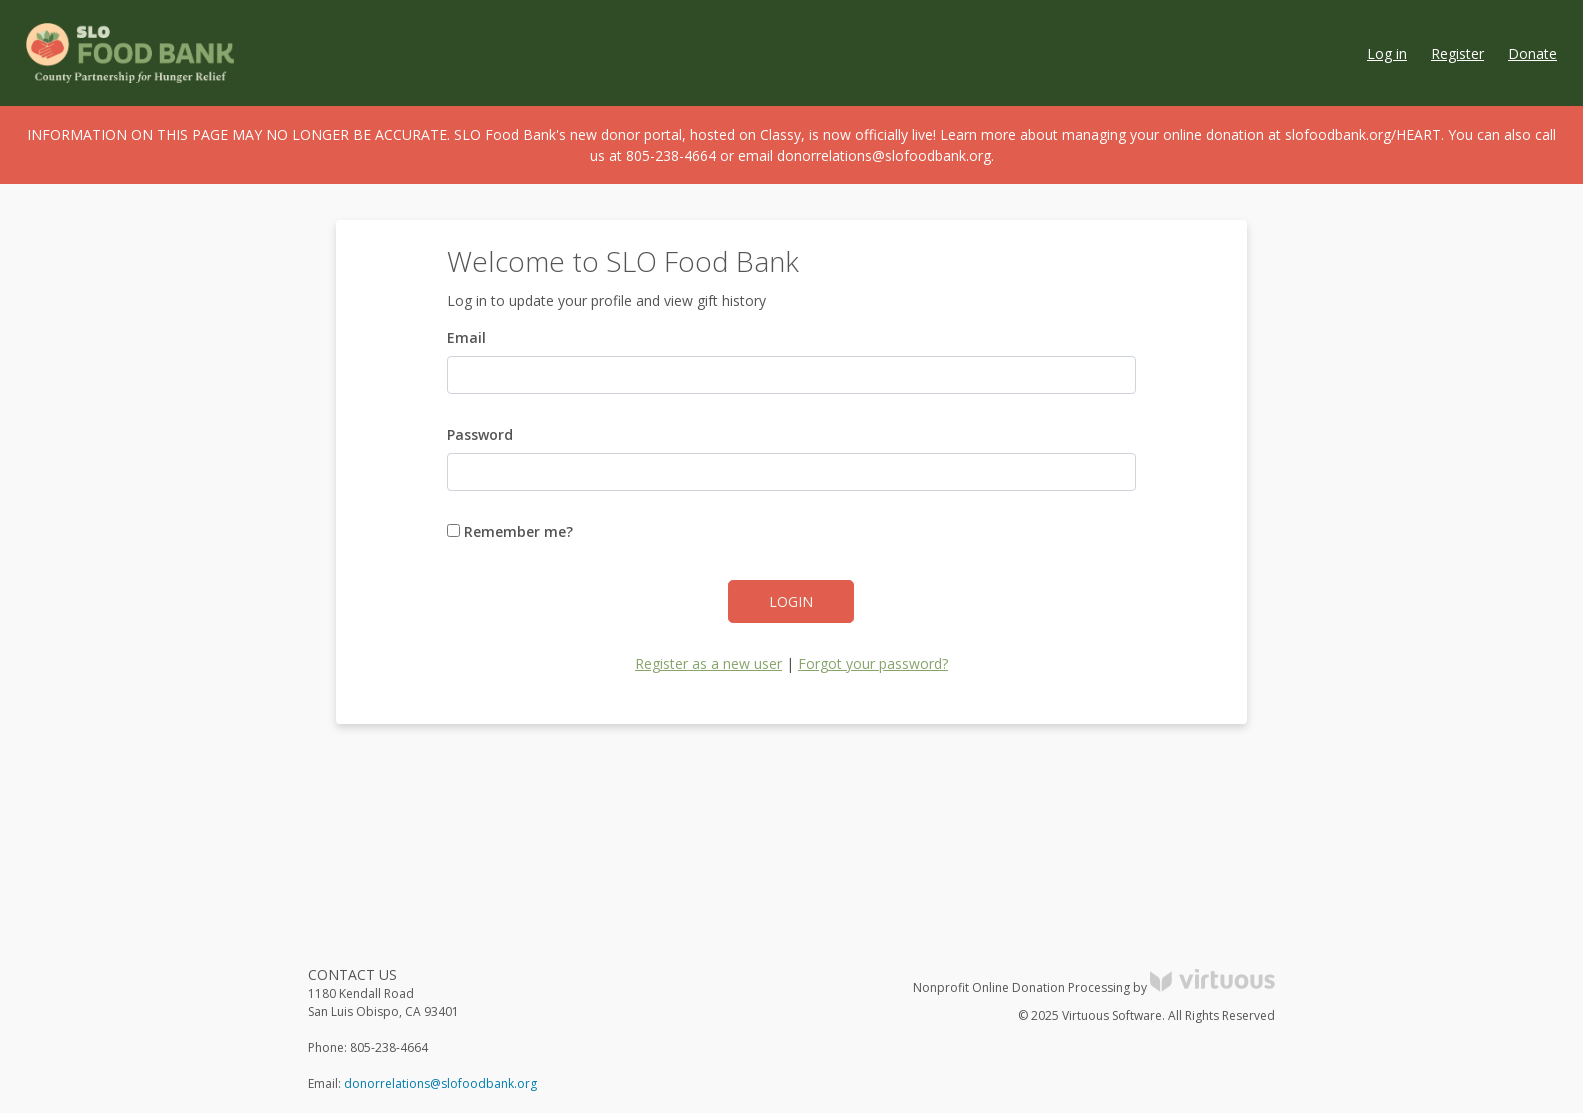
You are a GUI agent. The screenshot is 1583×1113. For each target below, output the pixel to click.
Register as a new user (708, 663)
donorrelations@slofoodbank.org (440, 1083)
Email (466, 337)
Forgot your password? (873, 663)
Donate (1532, 53)
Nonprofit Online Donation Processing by (1094, 987)
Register (1457, 53)
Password (480, 434)
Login (791, 601)
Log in (1387, 53)
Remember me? (510, 531)
